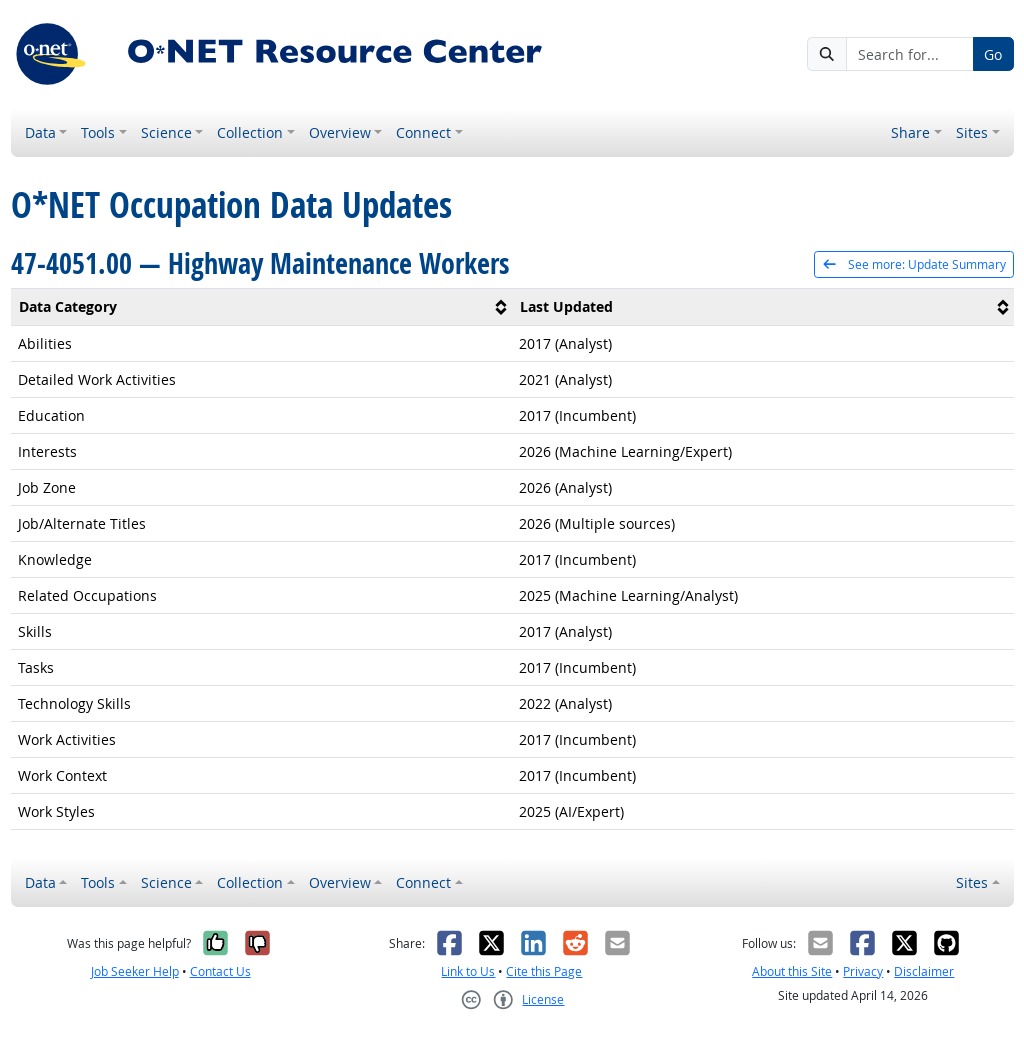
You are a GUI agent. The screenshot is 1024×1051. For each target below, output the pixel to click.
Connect (423, 132)
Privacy (863, 971)
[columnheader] (262, 306)
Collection (250, 132)
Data (40, 132)
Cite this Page (544, 971)
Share (910, 132)
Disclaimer (924, 971)
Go (993, 54)
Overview (340, 132)
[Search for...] (909, 54)
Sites (972, 132)
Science (166, 132)
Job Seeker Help (135, 971)
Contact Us (220, 971)
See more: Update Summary (913, 264)
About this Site (792, 971)
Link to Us (468, 971)
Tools (98, 132)
